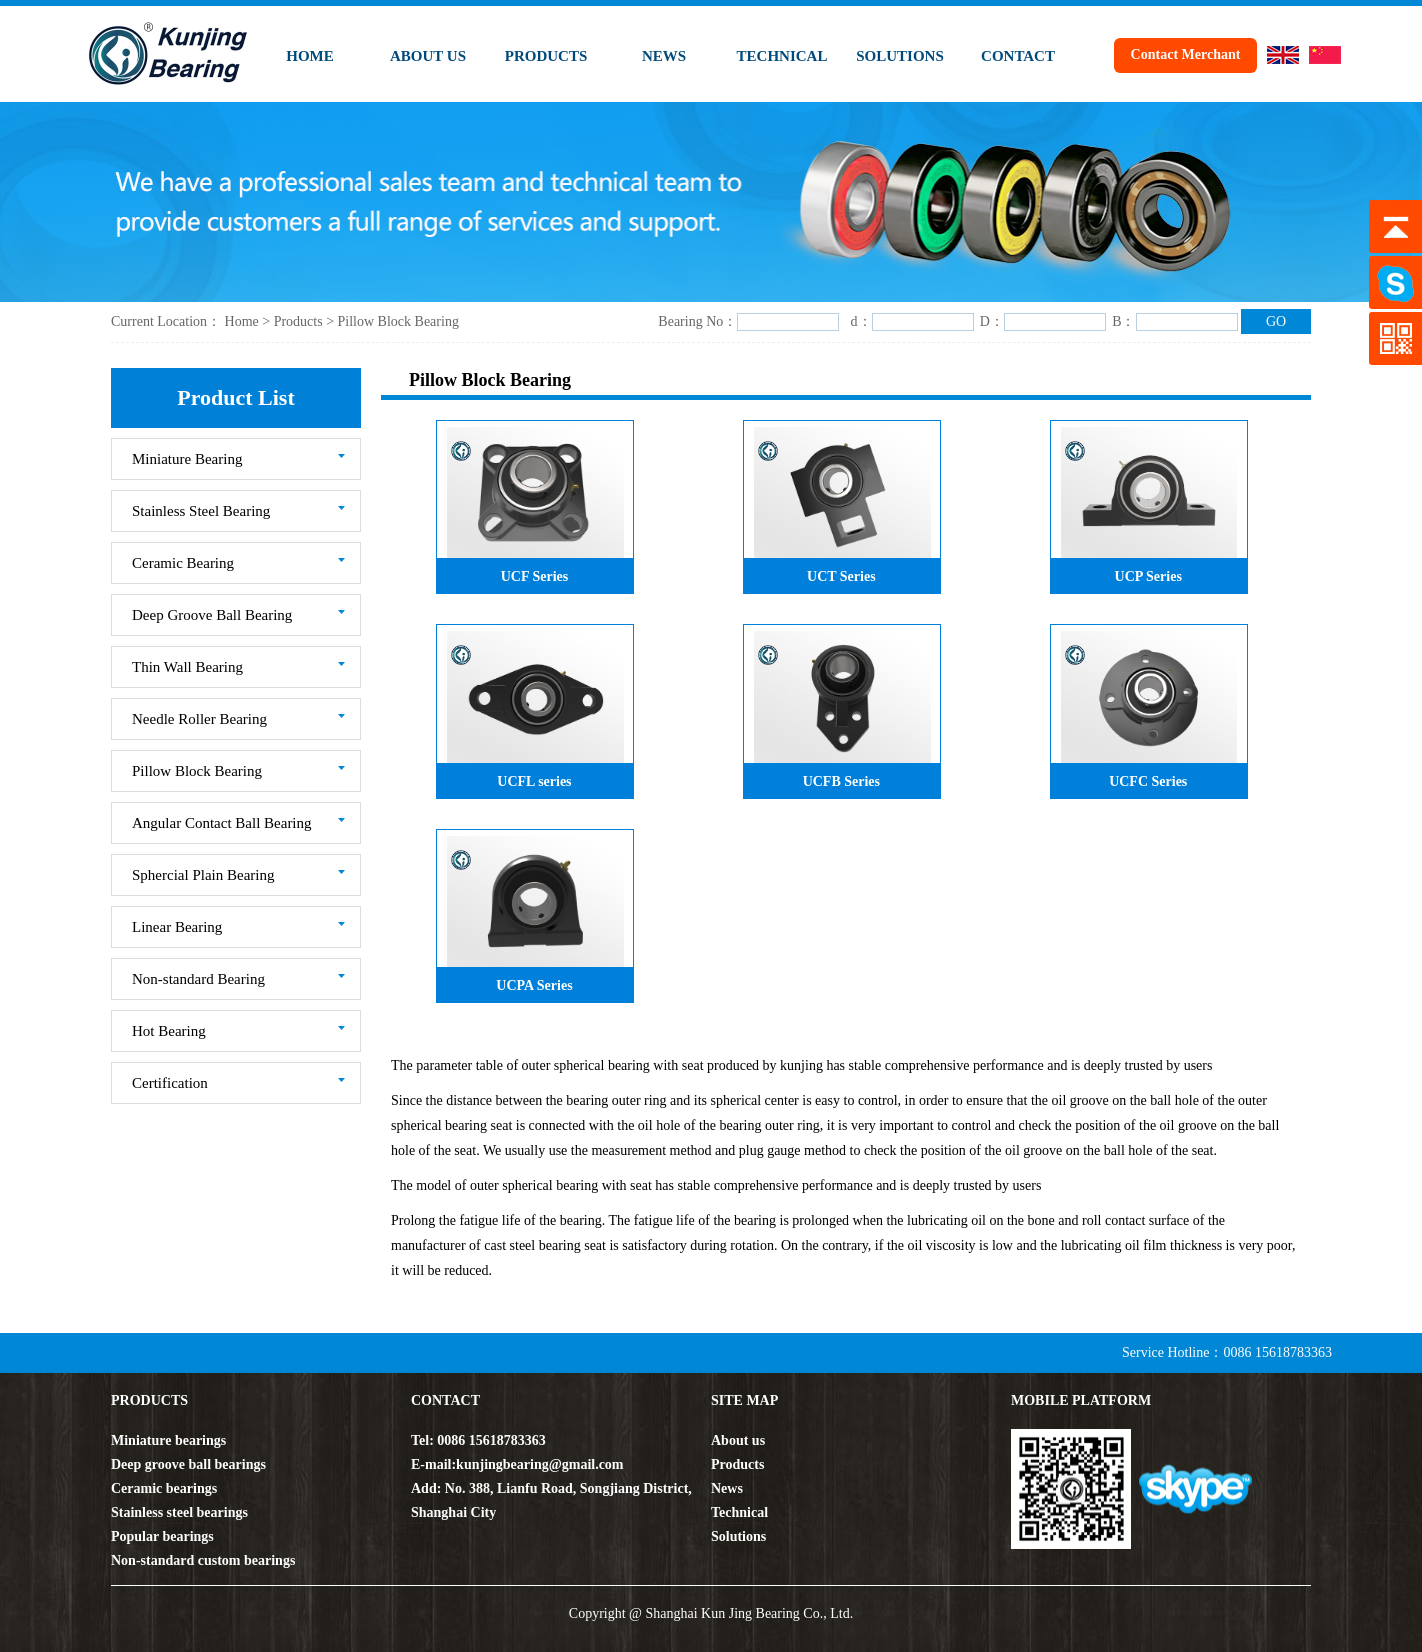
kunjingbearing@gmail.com (539, 1464)
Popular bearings (162, 1536)
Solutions (738, 1536)
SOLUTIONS (900, 56)
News (727, 1488)
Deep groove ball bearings (188, 1464)
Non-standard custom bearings (203, 1560)
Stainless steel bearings (179, 1512)
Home (241, 321)
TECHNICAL (782, 56)
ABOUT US (428, 56)
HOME (310, 56)
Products (300, 321)
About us (738, 1440)
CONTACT (1018, 56)
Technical (739, 1512)
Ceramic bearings (164, 1488)
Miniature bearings (168, 1440)
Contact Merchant (1186, 54)
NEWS (664, 56)
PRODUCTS (546, 56)
